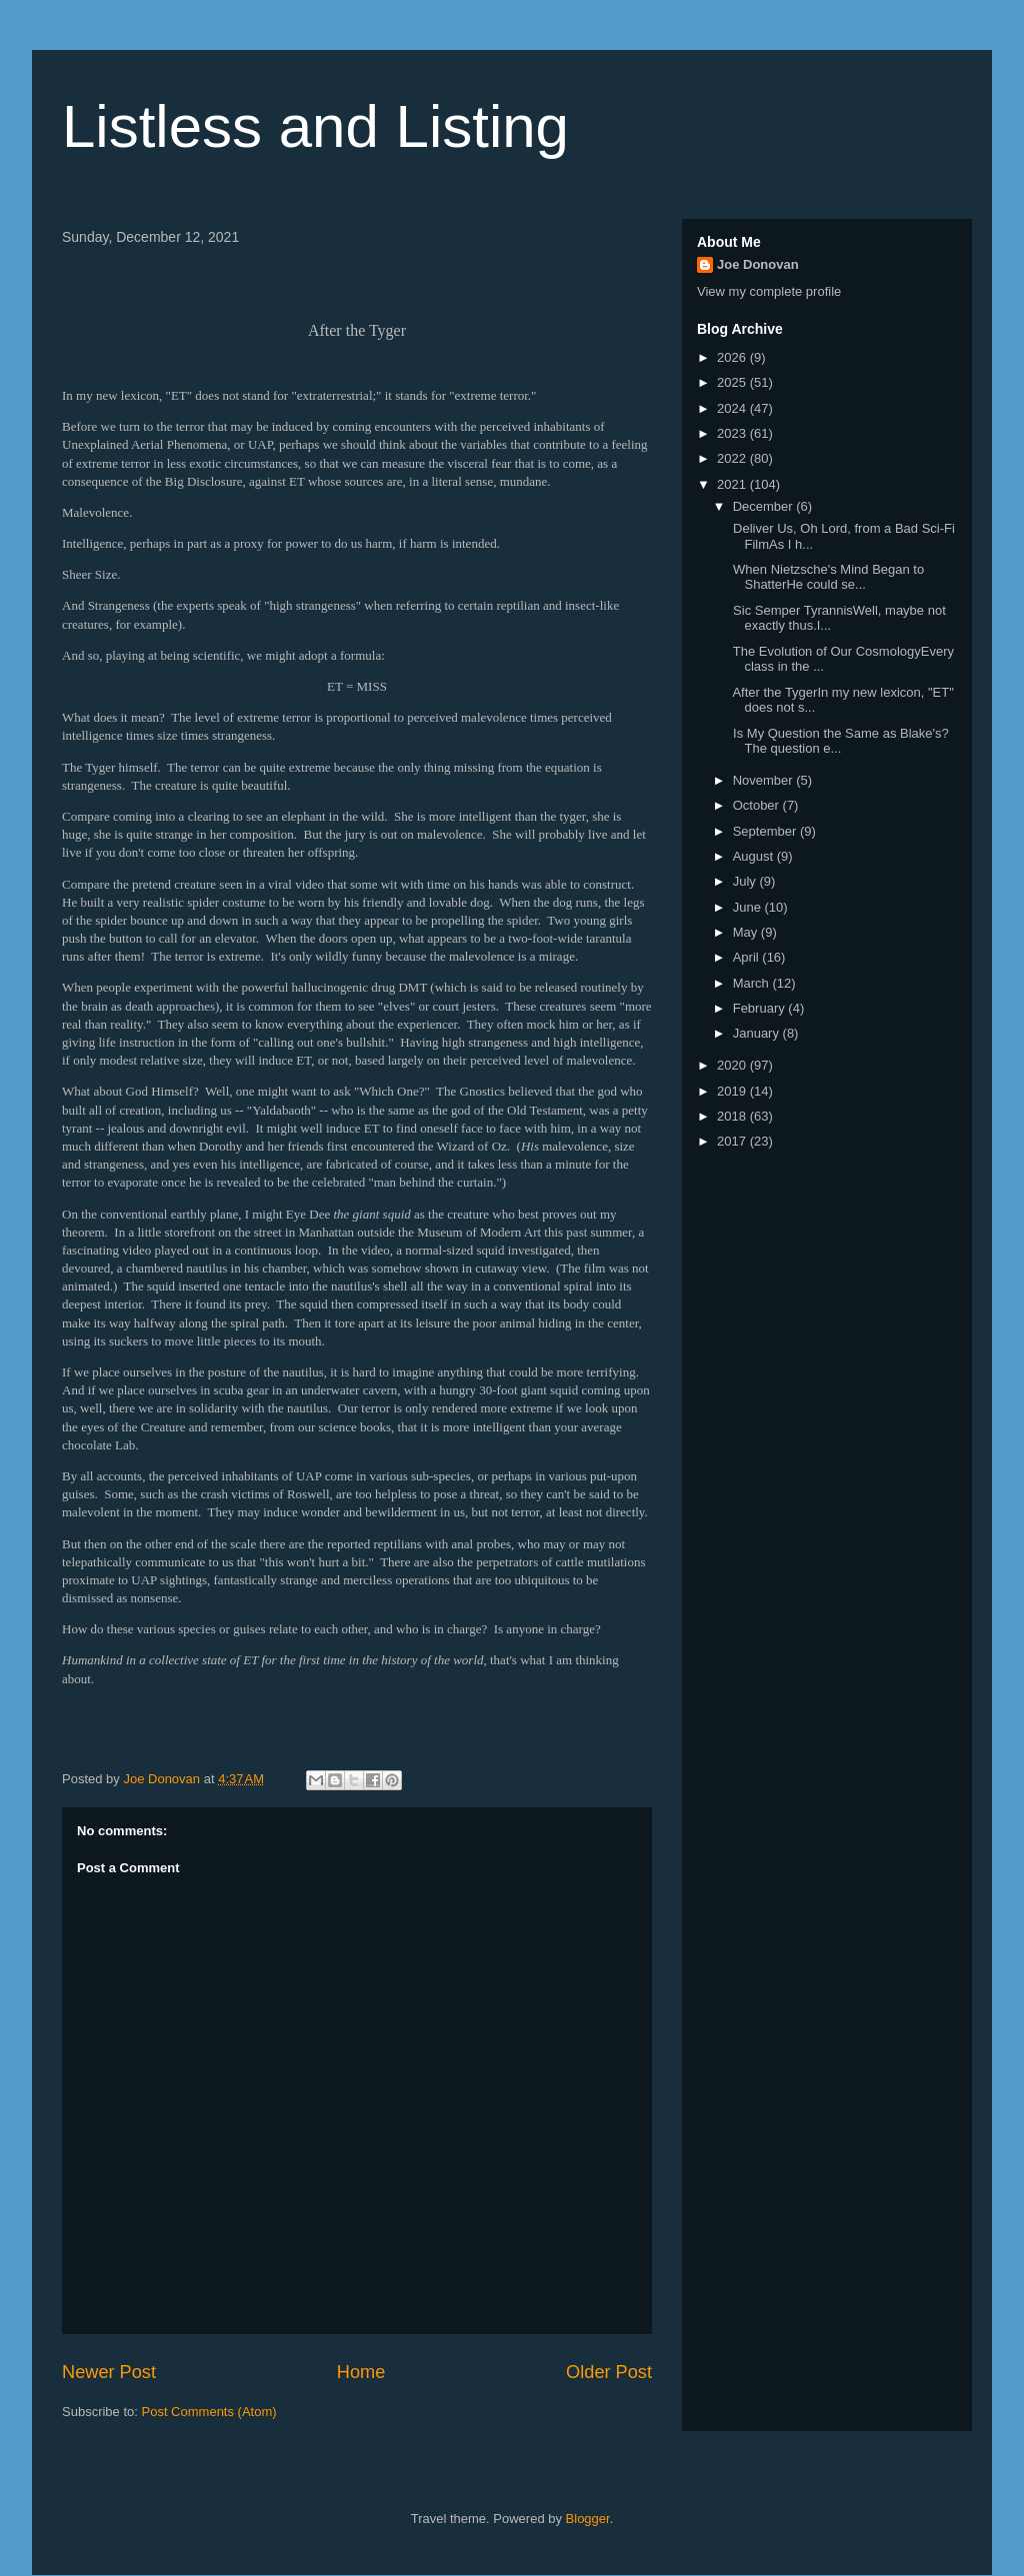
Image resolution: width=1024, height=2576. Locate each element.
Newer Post (109, 2372)
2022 (733, 458)
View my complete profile (769, 291)
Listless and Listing (315, 126)
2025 (733, 382)
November (765, 780)
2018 (733, 1116)
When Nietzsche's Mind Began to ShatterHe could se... (826, 577)
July (746, 881)
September (766, 831)
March (753, 983)
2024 (733, 408)
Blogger (588, 2518)
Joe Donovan (758, 264)
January (758, 1033)
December (765, 506)
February (761, 1008)
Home (361, 2372)
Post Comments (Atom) (209, 2411)
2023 (733, 433)
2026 (733, 357)
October (758, 805)
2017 (733, 1141)
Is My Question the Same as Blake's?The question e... (838, 741)
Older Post (609, 2372)
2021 (733, 484)
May (747, 932)
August (755, 856)
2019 (733, 1091)
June (749, 907)
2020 (733, 1065)
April (748, 957)
